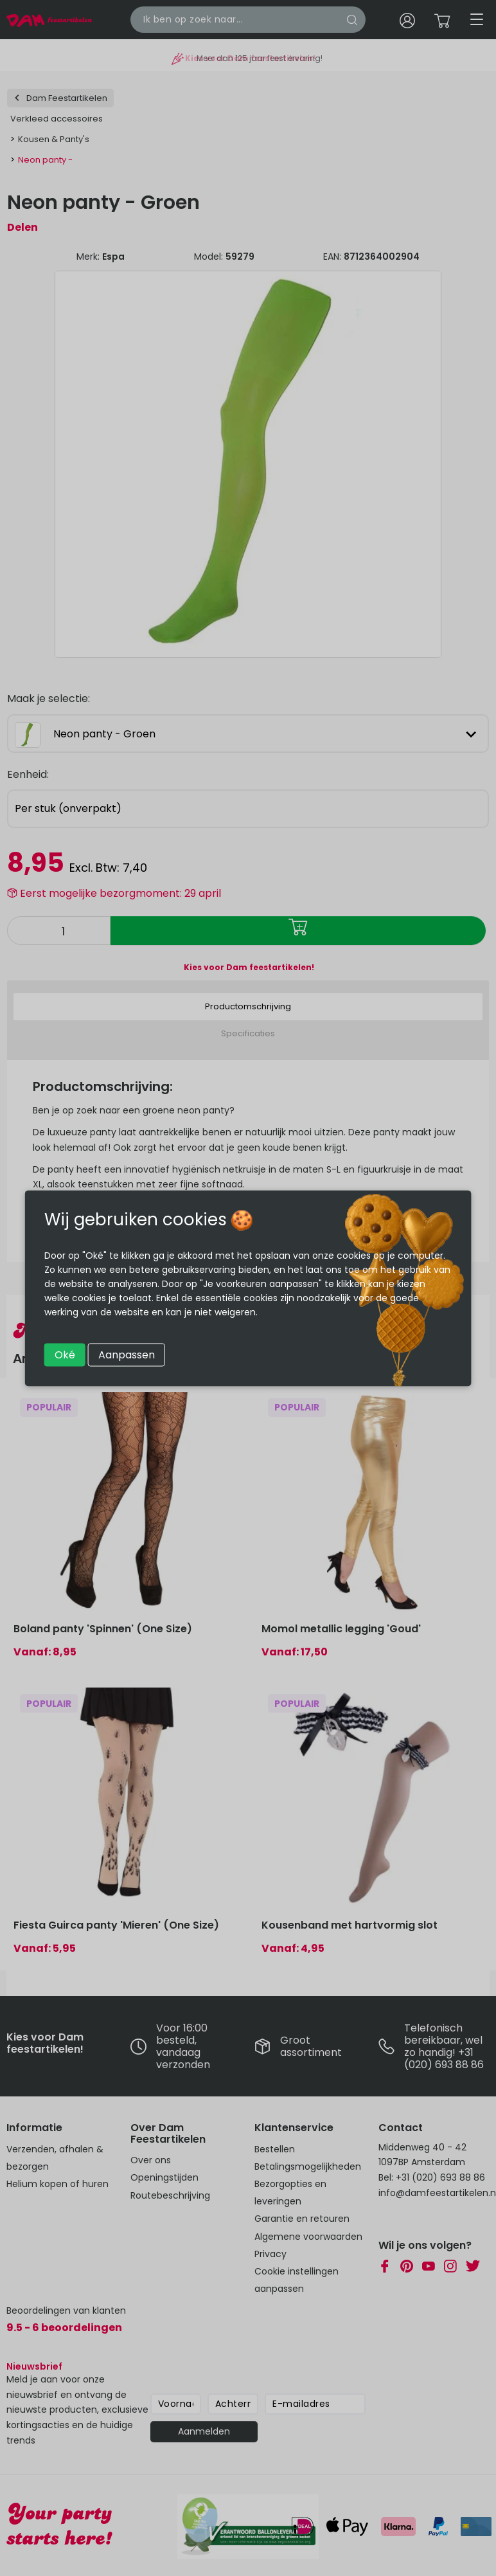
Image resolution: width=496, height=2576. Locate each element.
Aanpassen (126, 1354)
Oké (65, 1354)
